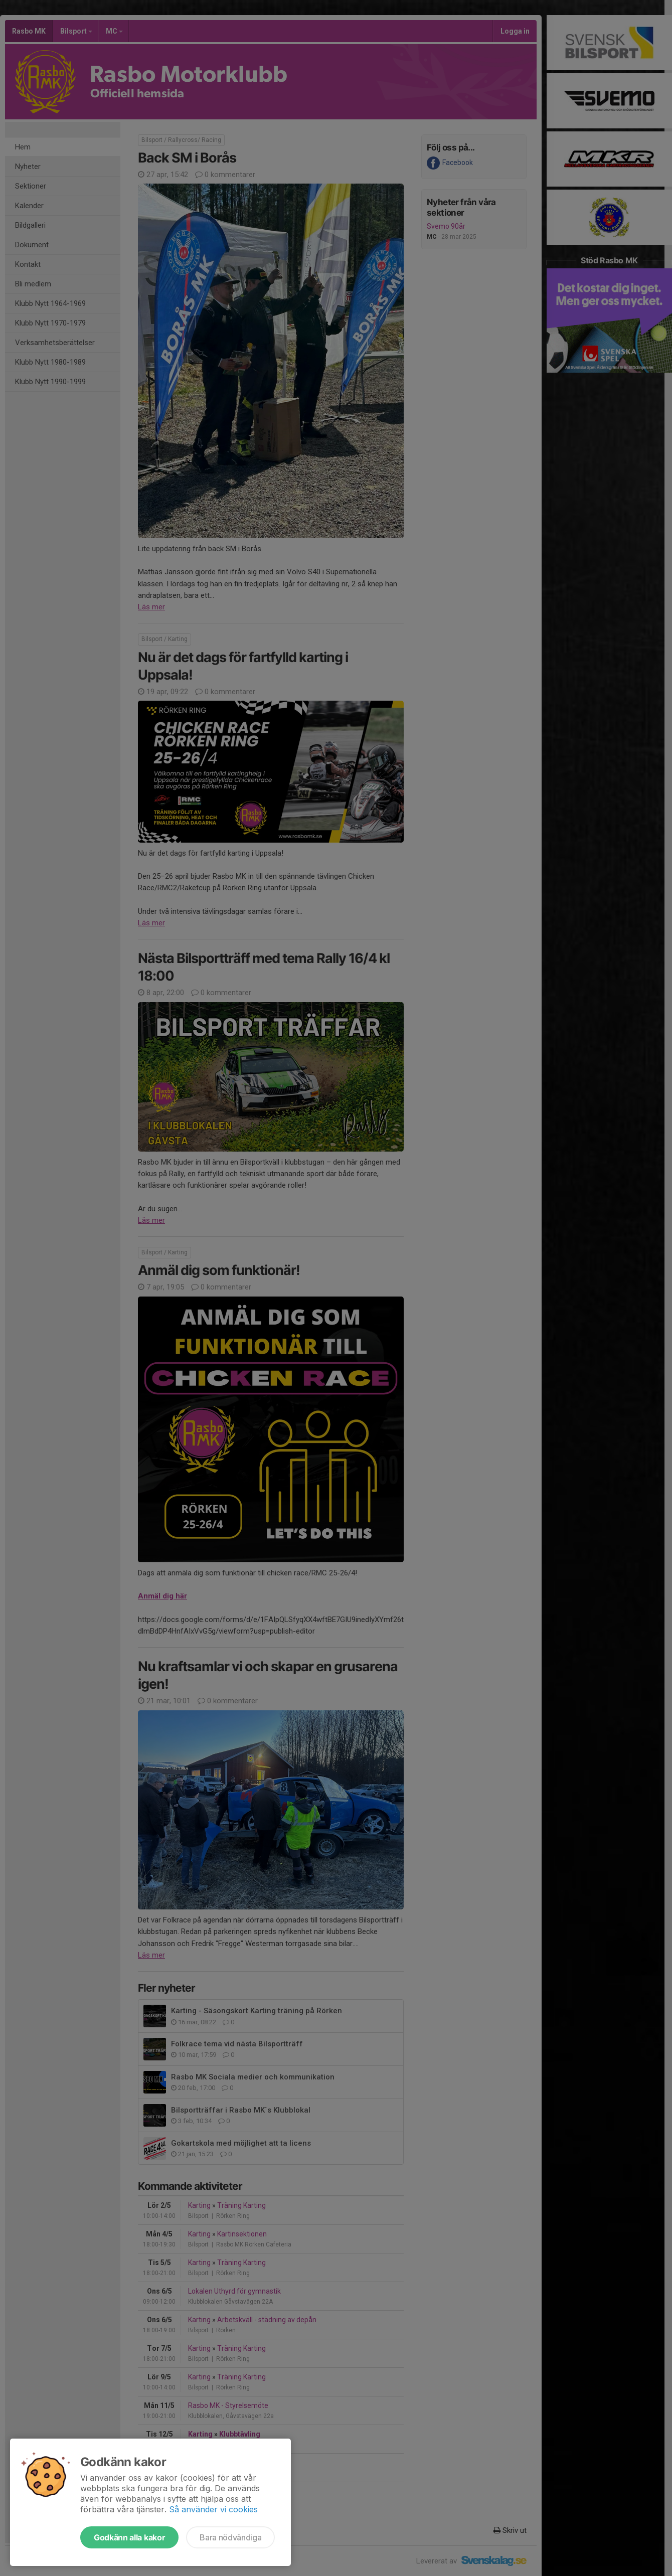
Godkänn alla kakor (129, 2537)
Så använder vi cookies (213, 2509)
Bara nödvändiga (230, 2537)
